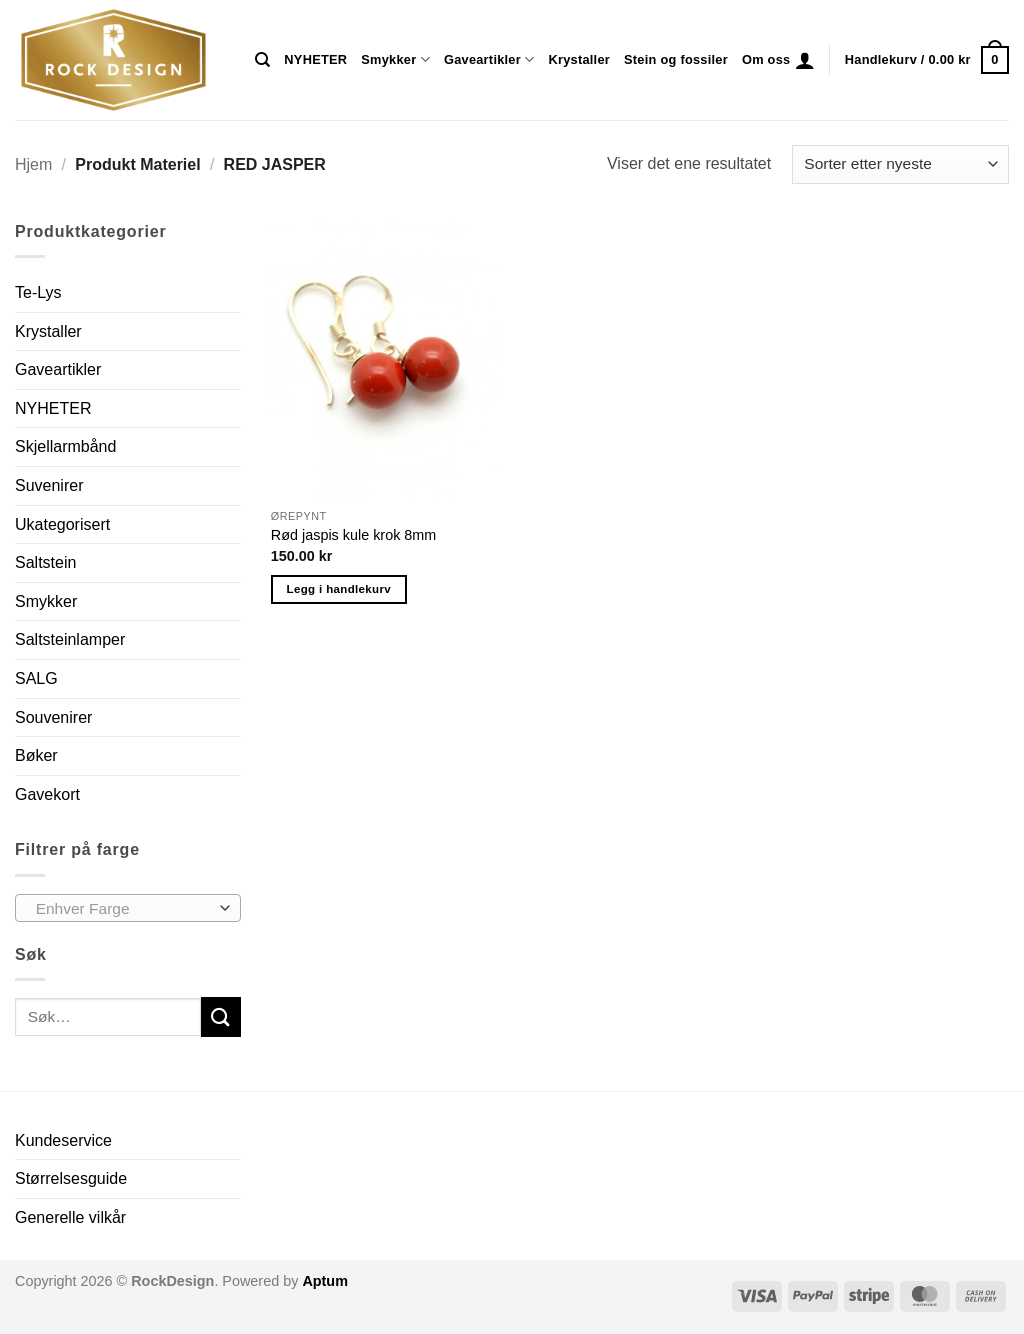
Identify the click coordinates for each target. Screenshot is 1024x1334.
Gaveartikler (489, 59)
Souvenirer (53, 717)
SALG (36, 678)
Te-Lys (38, 292)
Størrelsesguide (71, 1178)
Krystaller (579, 59)
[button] (805, 60)
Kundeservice (63, 1140)
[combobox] (128, 908)
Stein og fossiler (676, 59)
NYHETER (315, 59)
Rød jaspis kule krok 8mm (354, 535)
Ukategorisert (62, 524)
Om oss (766, 59)
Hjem (33, 164)
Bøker (36, 755)
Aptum (325, 1281)
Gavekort (47, 794)
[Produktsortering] (900, 164)
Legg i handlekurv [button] (339, 589)
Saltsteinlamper (70, 639)
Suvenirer (49, 485)
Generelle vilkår (70, 1217)
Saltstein (45, 562)
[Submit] (221, 1016)
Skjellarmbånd (65, 446)
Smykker (395, 59)
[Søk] (262, 60)
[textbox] (123, 909)
